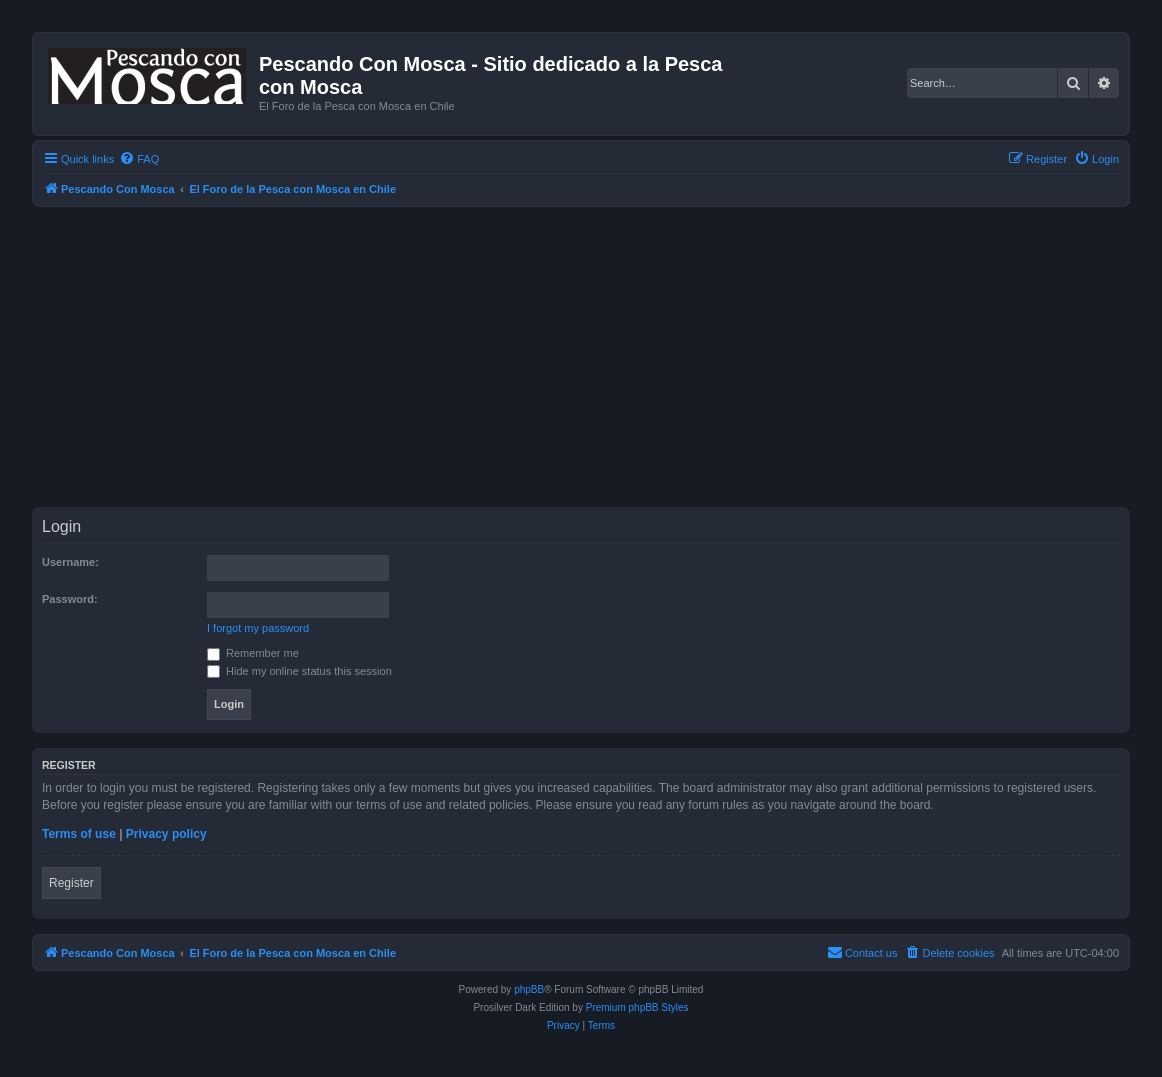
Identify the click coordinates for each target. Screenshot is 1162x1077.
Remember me (253, 653)
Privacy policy (166, 834)
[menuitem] (139, 159)
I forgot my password (258, 628)
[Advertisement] (597, 357)
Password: (70, 599)
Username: (70, 562)
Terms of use (79, 834)
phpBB (529, 989)
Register (71, 883)
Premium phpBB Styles (637, 1007)
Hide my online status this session (299, 671)
